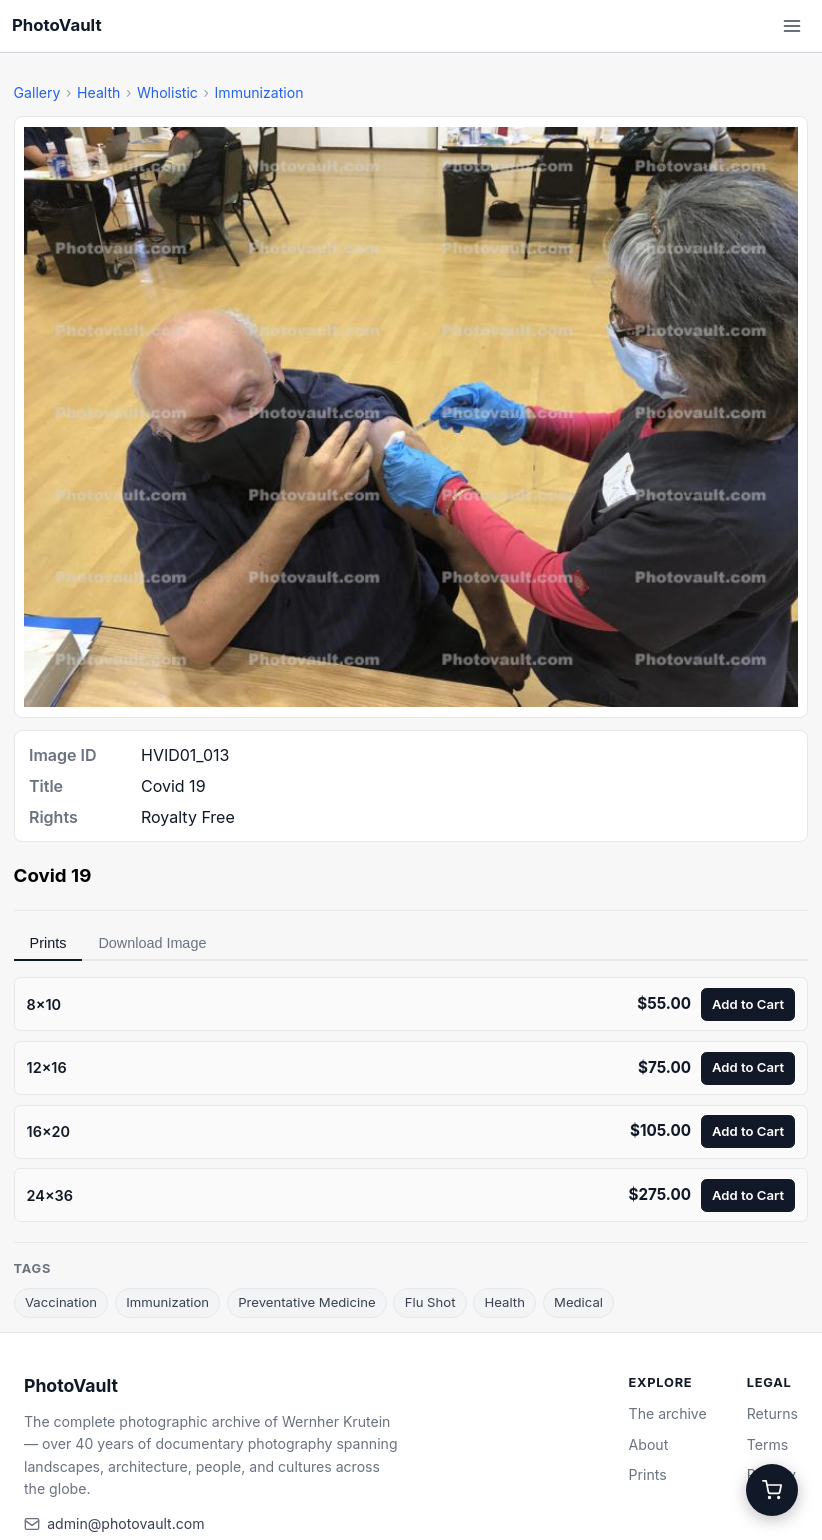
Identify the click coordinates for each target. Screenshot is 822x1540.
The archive (668, 1413)
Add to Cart (748, 1004)
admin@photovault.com (125, 1523)
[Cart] (772, 1490)
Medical (578, 1302)
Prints (48, 943)
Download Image (152, 943)
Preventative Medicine (306, 1302)
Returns (772, 1413)
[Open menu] (792, 26)
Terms (767, 1444)
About (649, 1444)
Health (98, 92)
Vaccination (61, 1302)
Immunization (259, 92)
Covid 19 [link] (53, 875)
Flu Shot (430, 1302)
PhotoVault (57, 25)
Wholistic (167, 92)
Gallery (37, 92)
